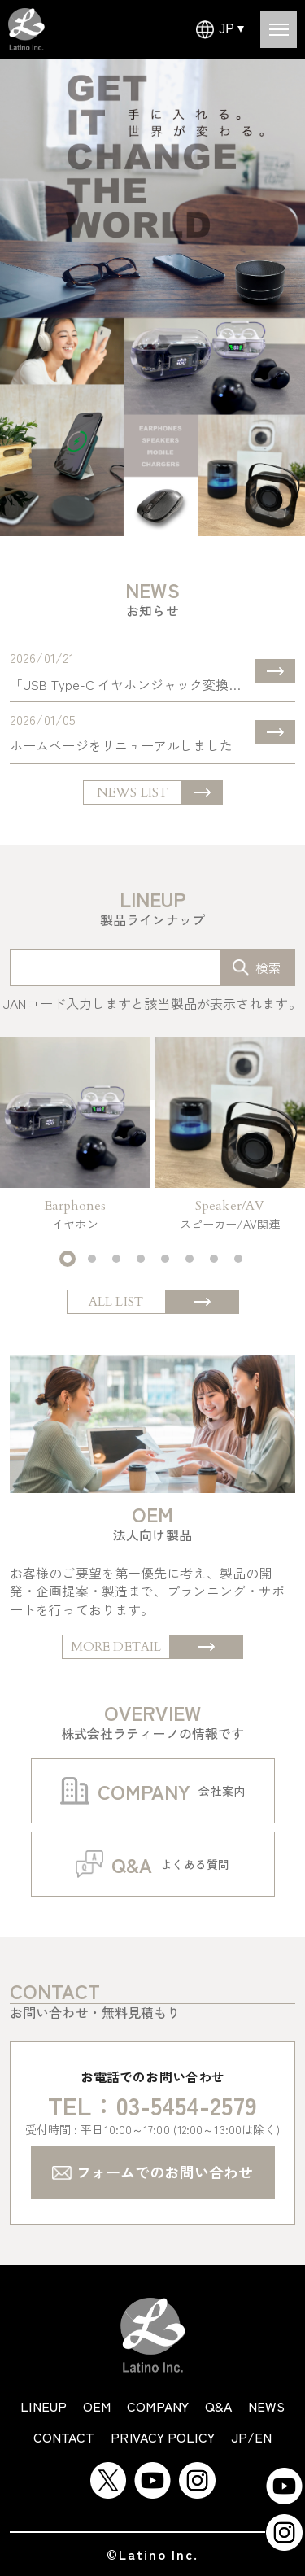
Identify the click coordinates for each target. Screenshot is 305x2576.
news (266, 2406)
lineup (43, 2406)
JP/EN (251, 2437)
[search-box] (257, 967)
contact (64, 2437)
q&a (218, 2406)
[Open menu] (278, 29)
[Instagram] (197, 2471)
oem (97, 2406)
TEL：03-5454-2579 (152, 2105)
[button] (67, 1259)
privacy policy (162, 2437)
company (158, 2406)
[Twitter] (108, 2471)
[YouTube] (152, 2471)
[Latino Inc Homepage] (26, 17)
